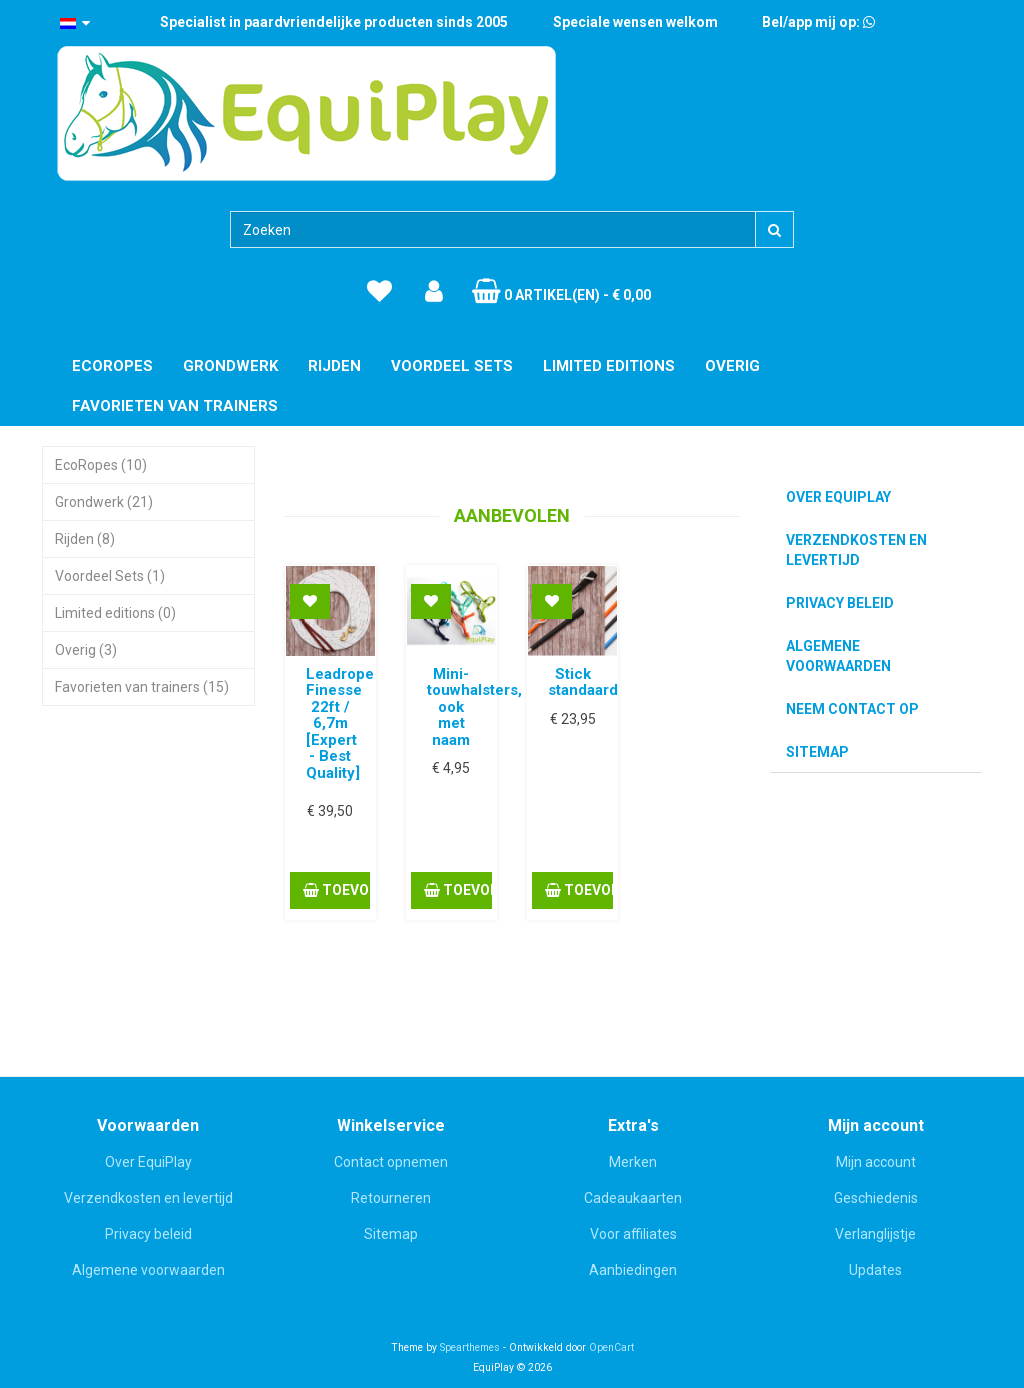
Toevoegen (336, 890)
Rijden (334, 366)
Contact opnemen (391, 1162)
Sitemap (817, 752)
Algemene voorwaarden (838, 656)
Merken (633, 1162)
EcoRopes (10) (101, 465)
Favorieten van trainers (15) (142, 687)
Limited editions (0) (115, 613)
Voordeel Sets (452, 366)
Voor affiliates (633, 1234)
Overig (732, 366)
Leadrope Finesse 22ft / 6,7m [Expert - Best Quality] (340, 723)
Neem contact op (852, 709)
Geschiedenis (876, 1198)
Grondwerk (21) (104, 502)
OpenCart (611, 1347)
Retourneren (391, 1198)
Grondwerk (230, 366)
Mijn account (876, 1162)
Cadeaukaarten (633, 1198)
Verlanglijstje (875, 1234)
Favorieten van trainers (175, 406)
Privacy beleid (840, 603)
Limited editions (609, 366)
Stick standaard (583, 682)
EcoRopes (112, 366)
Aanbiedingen (633, 1270)
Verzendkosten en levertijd (856, 550)
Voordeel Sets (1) (110, 576)
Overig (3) (86, 650)
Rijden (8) (85, 539)
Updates (875, 1270)
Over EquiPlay (838, 497)
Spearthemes (470, 1347)
